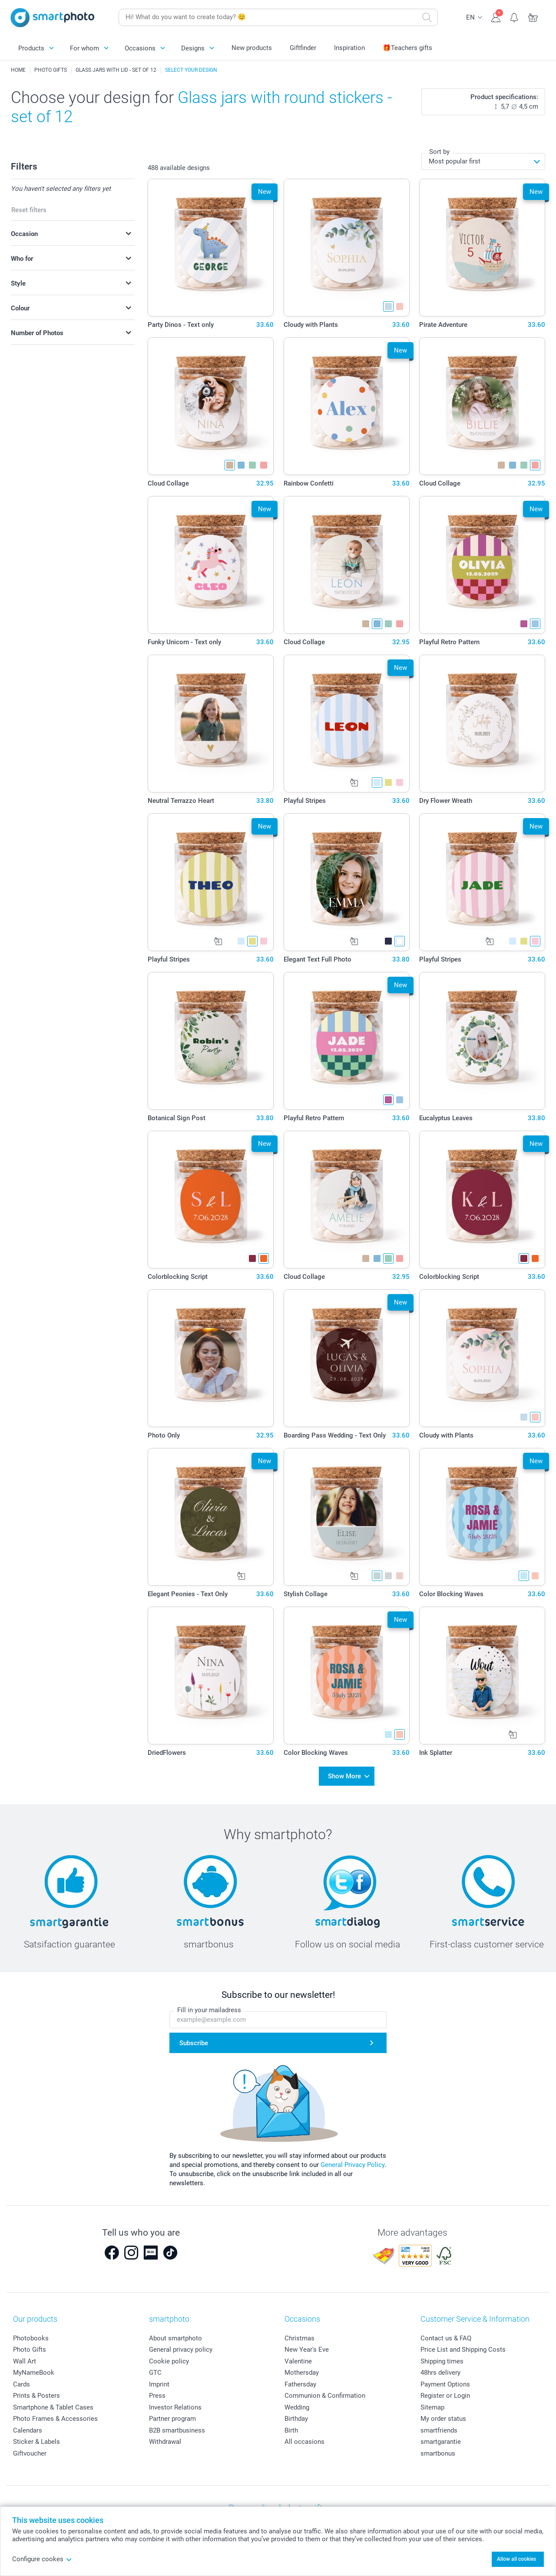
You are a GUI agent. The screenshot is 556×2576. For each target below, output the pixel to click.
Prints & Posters (36, 2393)
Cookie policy (169, 2359)
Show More (344, 1775)
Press (157, 2393)
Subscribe (193, 2040)
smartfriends (438, 2428)
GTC (155, 2370)
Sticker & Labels (36, 2439)
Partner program (172, 2416)
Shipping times (441, 2359)
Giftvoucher (29, 2451)
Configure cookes (42, 2559)
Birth (291, 2428)
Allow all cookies (516, 2559)
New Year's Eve (307, 2347)
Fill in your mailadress (209, 2007)
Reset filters (28, 210)
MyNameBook (33, 2370)
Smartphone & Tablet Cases (53, 2405)
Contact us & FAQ (445, 2336)
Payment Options (445, 2382)
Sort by (439, 152)
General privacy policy (180, 2347)
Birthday (296, 2416)
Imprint (159, 2382)
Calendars (27, 2428)
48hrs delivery (440, 2370)
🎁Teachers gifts (407, 48)
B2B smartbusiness (177, 2428)
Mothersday (302, 2370)
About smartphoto (175, 2336)
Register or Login (445, 2393)
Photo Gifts (29, 2347)
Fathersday (300, 2382)
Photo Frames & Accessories (55, 2416)
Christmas (299, 2336)
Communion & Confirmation (325, 2393)
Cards (21, 2382)
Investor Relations (175, 2405)
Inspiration (349, 48)
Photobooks (31, 2336)
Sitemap (432, 2405)
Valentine (298, 2359)
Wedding (297, 2405)
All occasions (304, 2439)
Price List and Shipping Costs (463, 2347)
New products (252, 48)
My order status (443, 2416)
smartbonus (437, 2451)
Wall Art (24, 2359)
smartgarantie (440, 2439)
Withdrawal (165, 2439)
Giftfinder (303, 48)
